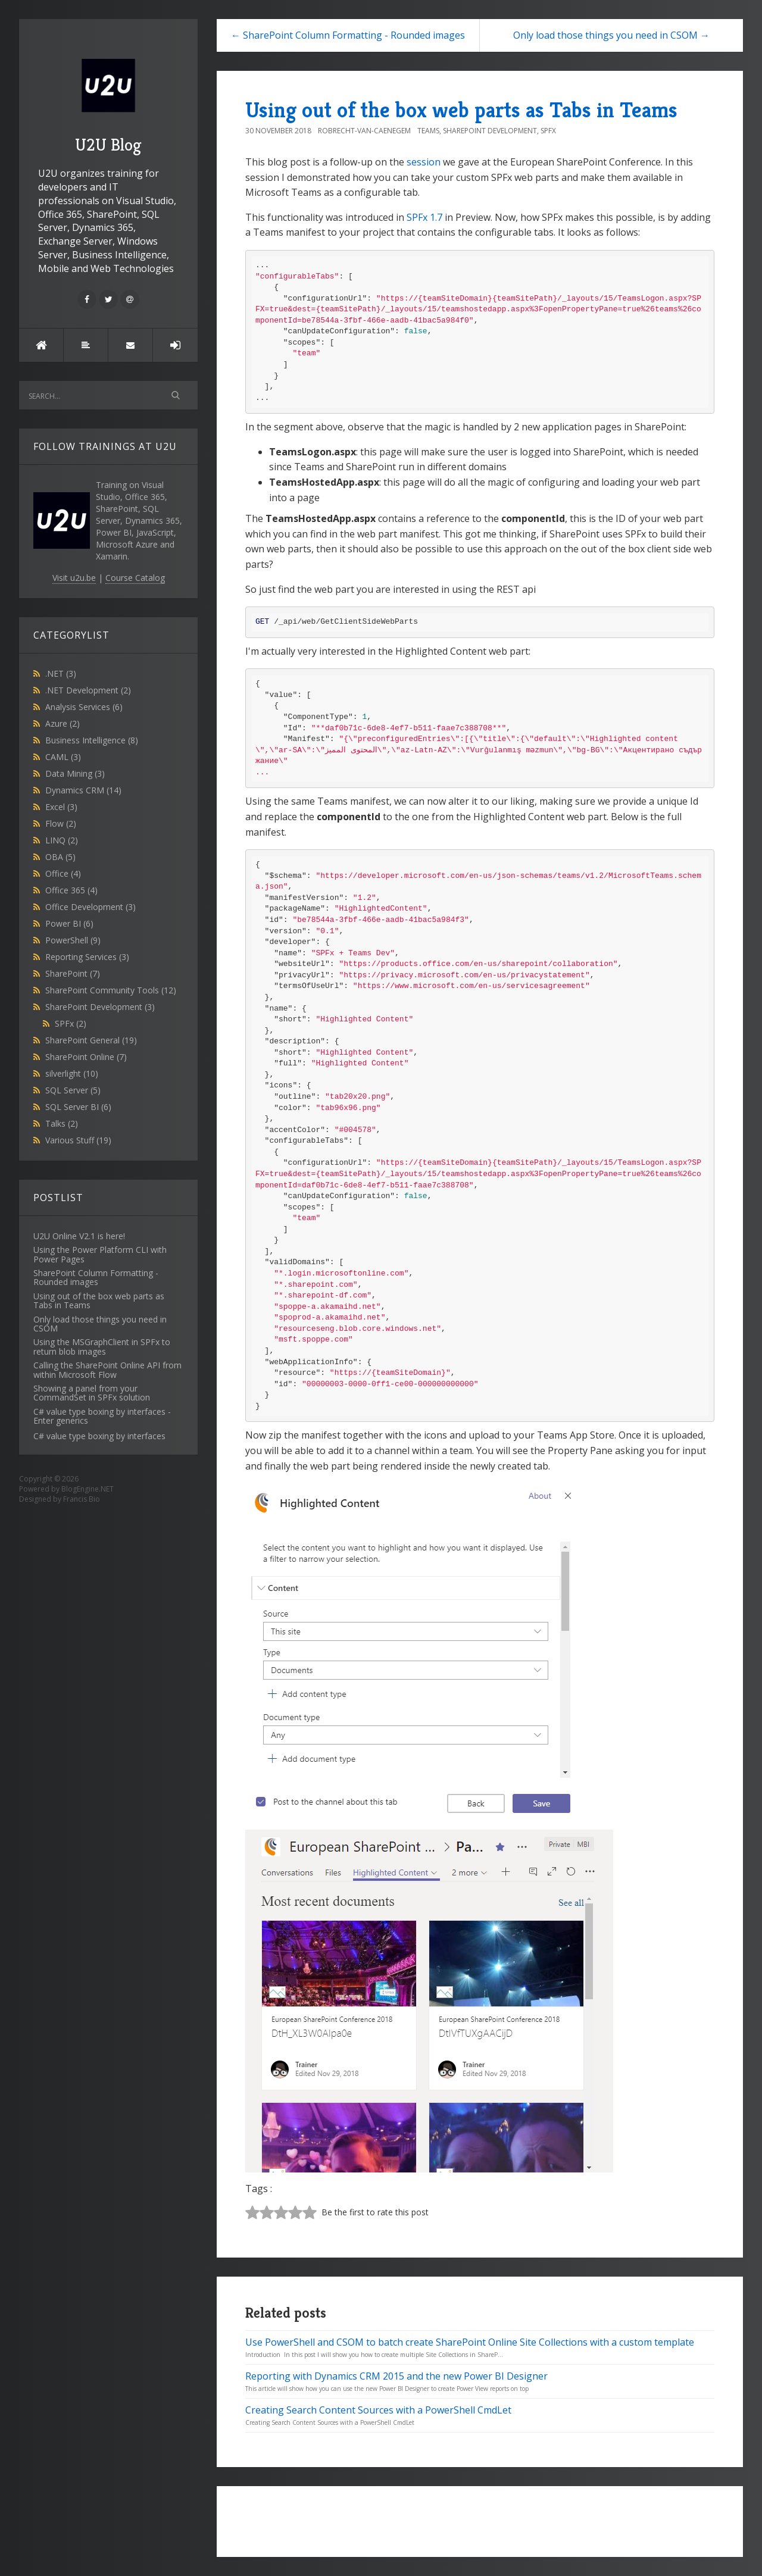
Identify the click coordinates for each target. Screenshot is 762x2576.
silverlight (71, 1073)
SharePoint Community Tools (110, 990)
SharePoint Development (100, 1006)
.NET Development (88, 690)
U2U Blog (108, 101)
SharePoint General (91, 1040)
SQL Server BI (78, 1106)
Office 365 (71, 890)
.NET (60, 673)
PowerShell (73, 940)
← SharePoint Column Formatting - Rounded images (348, 35)
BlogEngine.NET (87, 1489)
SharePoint (72, 973)
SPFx (70, 1023)
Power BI (69, 923)
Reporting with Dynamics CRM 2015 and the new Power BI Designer (396, 2376)
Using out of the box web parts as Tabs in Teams (461, 109)
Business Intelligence (91, 740)
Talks (61, 1123)
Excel (61, 806)
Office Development (90, 906)
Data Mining (75, 773)
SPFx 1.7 (424, 217)
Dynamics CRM (83, 790)
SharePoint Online (86, 1056)
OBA (60, 856)
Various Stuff (78, 1140)
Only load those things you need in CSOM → (611, 35)
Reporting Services (87, 956)
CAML (63, 756)
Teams (428, 131)
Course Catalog (135, 577)
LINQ (61, 840)
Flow (60, 823)
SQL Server (73, 1090)
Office (63, 873)
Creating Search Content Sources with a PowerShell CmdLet (378, 2409)
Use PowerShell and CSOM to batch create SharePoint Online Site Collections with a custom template (469, 2342)
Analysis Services (84, 706)
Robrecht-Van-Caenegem (364, 131)
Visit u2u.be (74, 577)
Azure (62, 723)
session (424, 161)
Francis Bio (81, 1499)
